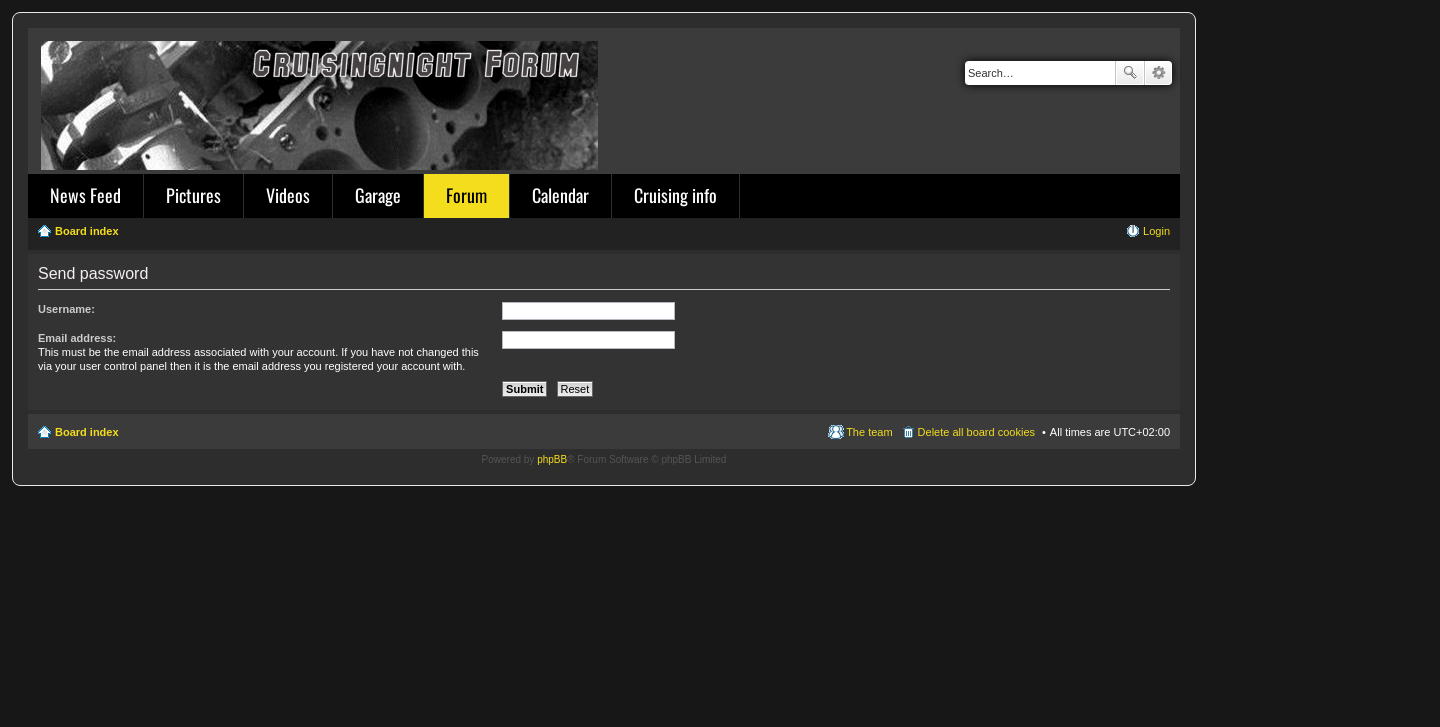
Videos (288, 195)
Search (1130, 73)
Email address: (77, 338)
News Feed (85, 195)
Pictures (193, 195)
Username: (66, 309)
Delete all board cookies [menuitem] (976, 432)
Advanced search (1158, 73)
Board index (87, 432)
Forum (466, 195)
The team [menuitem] (869, 432)
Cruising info (675, 195)
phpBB (552, 459)
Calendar (560, 195)
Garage (378, 195)
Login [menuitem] (1156, 231)
